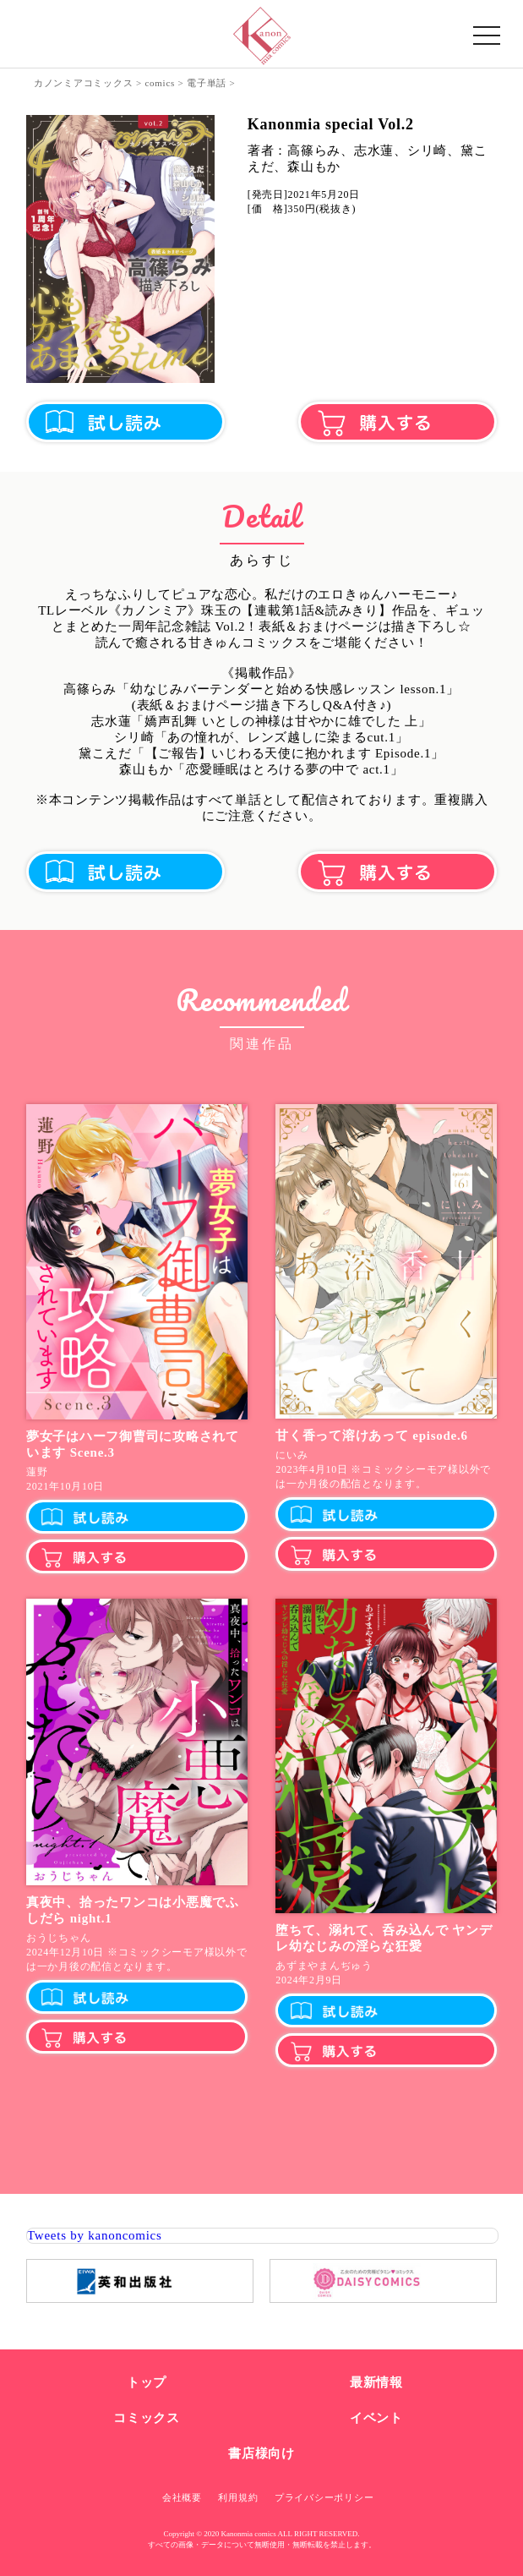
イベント (376, 2418)
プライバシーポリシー (324, 2497)
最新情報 (376, 2382)
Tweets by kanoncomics (94, 2235)
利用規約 (238, 2497)
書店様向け (261, 2453)
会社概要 (182, 2497)
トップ (146, 2382)
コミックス (146, 2418)
